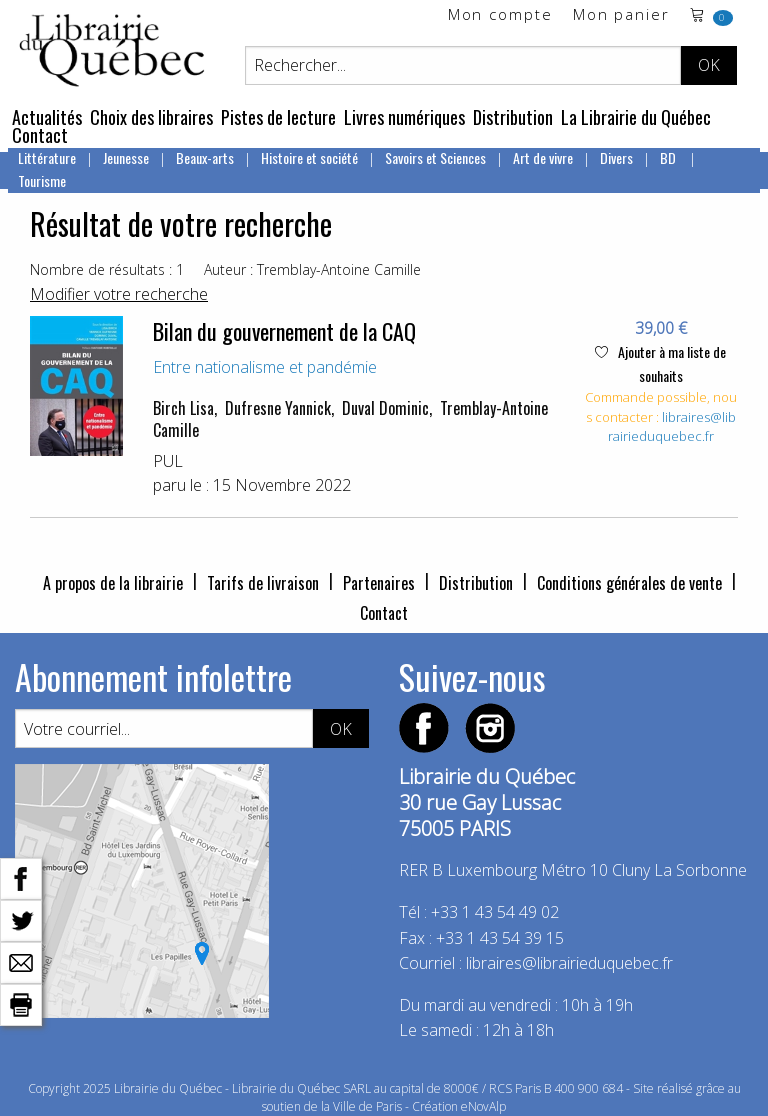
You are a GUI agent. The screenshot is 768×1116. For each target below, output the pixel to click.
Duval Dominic (385, 408)
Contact (40, 135)
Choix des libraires (151, 117)
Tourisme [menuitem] (42, 180)
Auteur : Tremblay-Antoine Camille (312, 269)
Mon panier (621, 15)
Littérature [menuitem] (47, 157)
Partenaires (379, 583)
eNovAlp (483, 1106)
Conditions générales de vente (629, 583)
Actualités (47, 117)
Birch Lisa (183, 408)
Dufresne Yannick (278, 408)
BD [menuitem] (669, 157)
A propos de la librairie (113, 583)
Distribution (513, 117)
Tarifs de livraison (263, 583)
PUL (168, 461)
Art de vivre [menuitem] (543, 157)
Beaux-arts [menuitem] (205, 157)
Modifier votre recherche (119, 294)
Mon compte (500, 15)
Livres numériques (404, 117)
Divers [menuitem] (616, 157)
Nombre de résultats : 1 (107, 269)
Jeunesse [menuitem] (126, 157)
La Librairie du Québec (636, 117)
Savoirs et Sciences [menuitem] (435, 157)
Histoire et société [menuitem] (309, 157)
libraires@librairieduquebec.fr (672, 427)
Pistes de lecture (278, 117)
